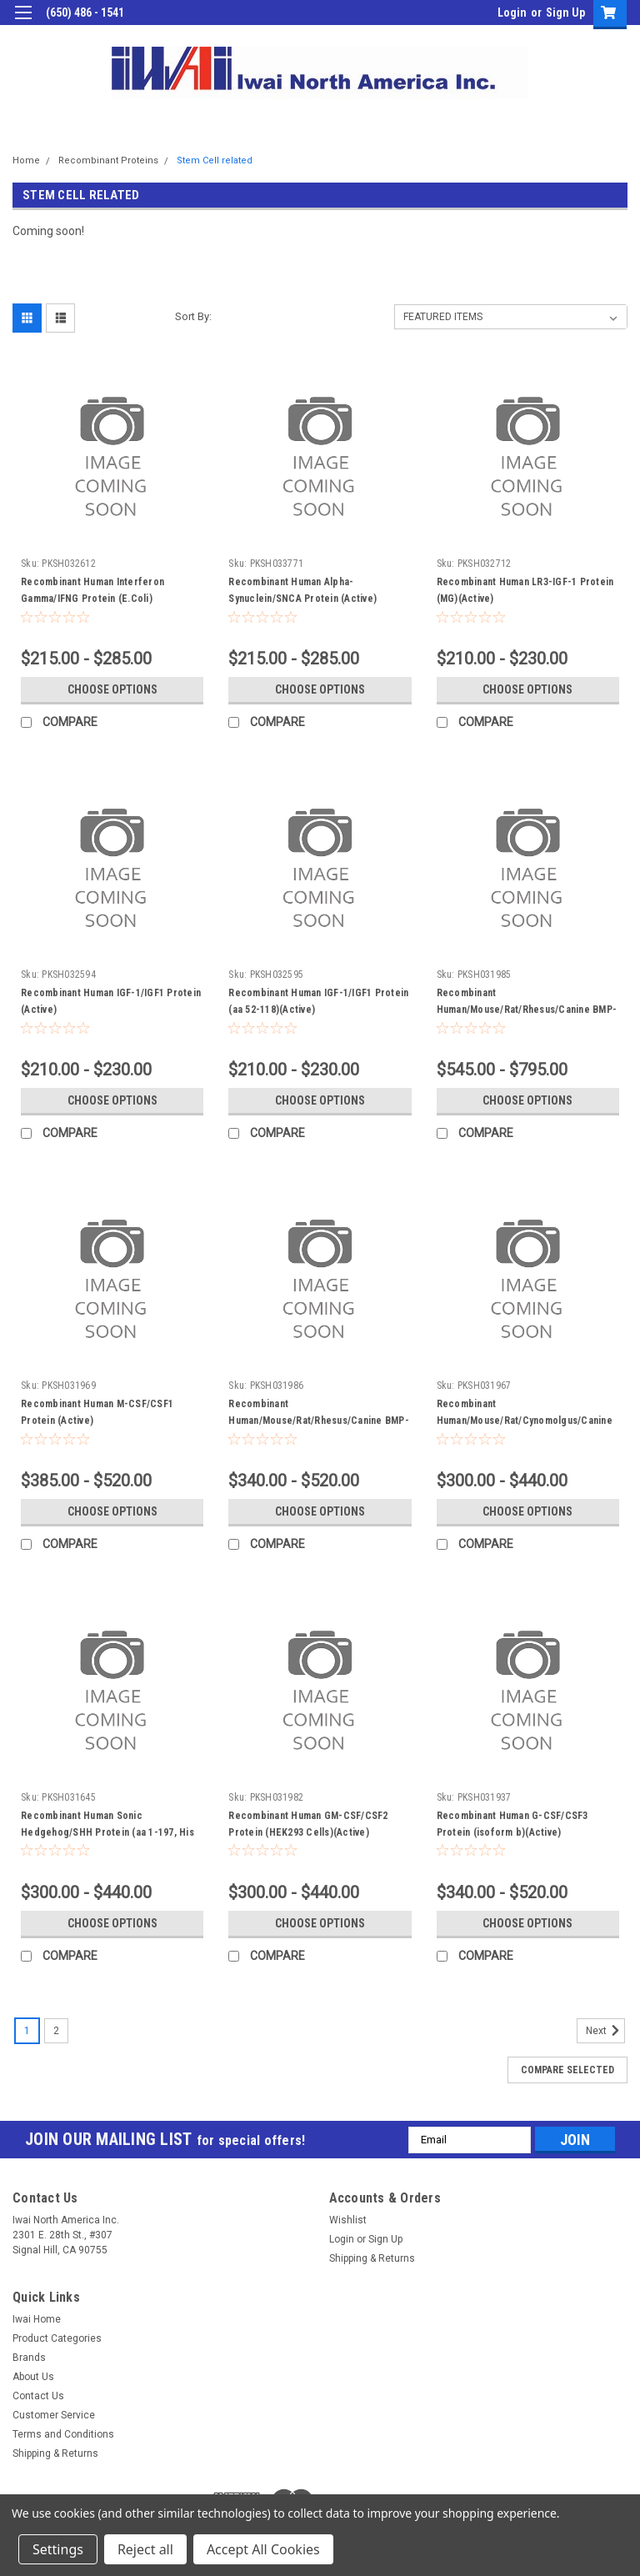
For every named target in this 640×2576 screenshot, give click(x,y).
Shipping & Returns (372, 2258)
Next (605, 2030)
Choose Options (113, 689)
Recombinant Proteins (108, 160)
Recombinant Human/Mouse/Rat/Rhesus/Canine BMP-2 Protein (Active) (318, 1420)
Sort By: (193, 316)
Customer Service (53, 2415)
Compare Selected (567, 2070)
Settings (57, 2549)
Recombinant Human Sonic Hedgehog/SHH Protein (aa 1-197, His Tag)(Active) (107, 1832)
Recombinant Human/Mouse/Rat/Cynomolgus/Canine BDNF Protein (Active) (524, 1420)
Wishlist (348, 2220)
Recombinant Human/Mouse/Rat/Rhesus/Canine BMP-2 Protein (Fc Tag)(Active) (527, 1009)
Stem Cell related (214, 160)
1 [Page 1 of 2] (27, 2031)
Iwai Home (36, 2319)
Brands (29, 2357)
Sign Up (565, 12)
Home (26, 160)
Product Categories (57, 2338)
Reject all (145, 2549)
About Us (33, 2377)
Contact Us (38, 2396)
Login (512, 12)
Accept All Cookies (263, 2549)
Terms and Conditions (63, 2434)
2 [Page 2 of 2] (56, 2031)
